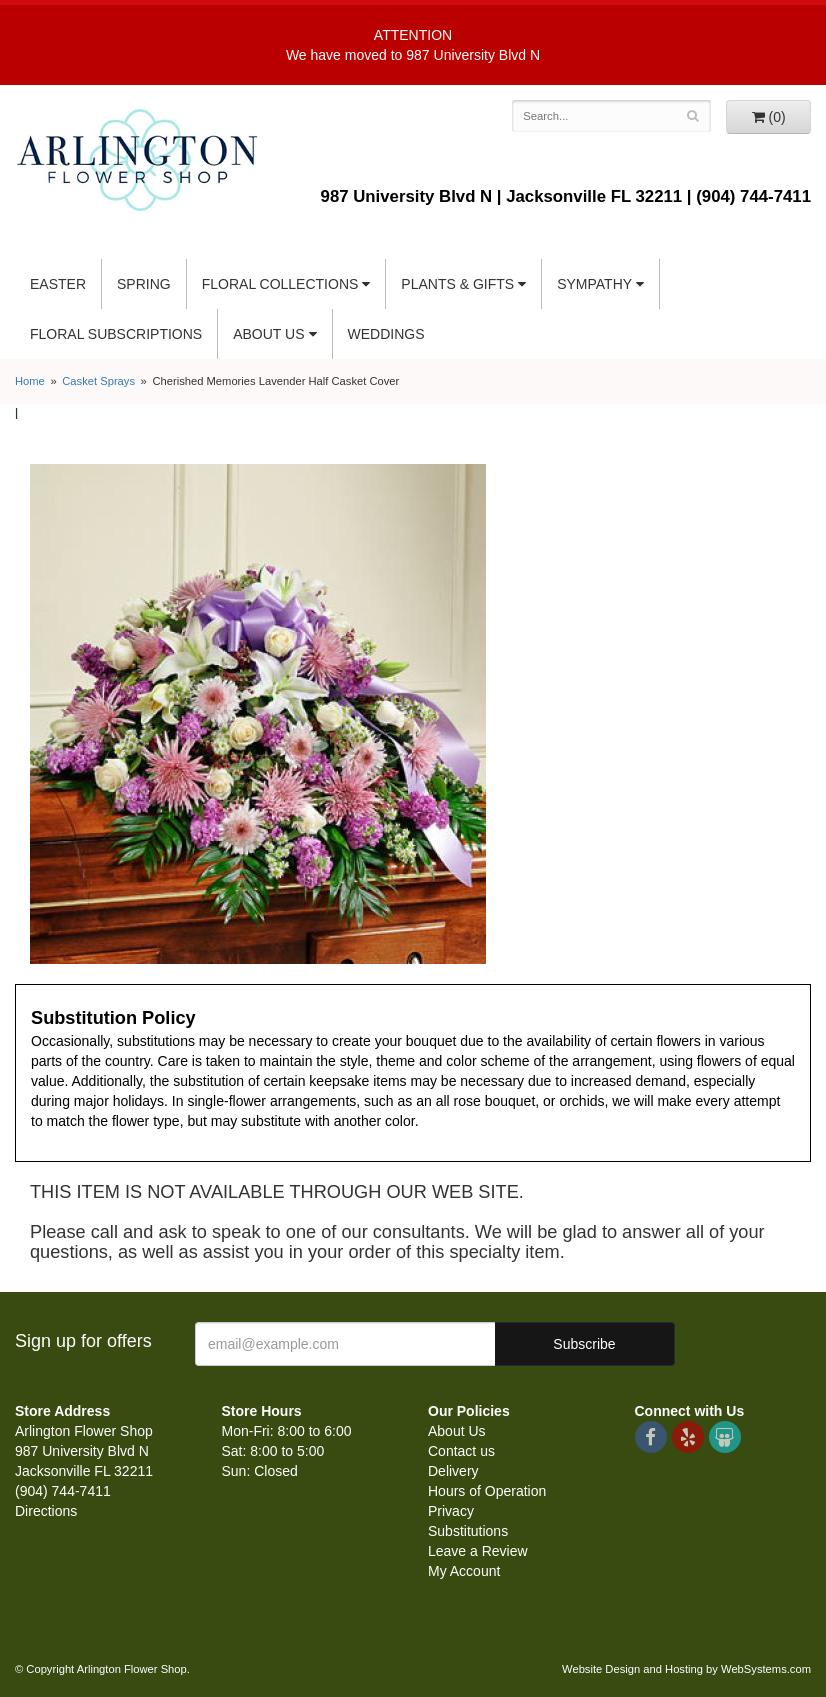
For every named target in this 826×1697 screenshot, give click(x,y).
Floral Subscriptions (116, 334)
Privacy (451, 1511)
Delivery (453, 1471)
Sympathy (594, 284)
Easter (58, 284)
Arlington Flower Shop (137, 160)
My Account (464, 1571)
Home (30, 381)
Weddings (386, 334)
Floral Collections (280, 284)
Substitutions (468, 1531)
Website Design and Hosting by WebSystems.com (686, 1669)
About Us (268, 334)
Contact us (461, 1451)
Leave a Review (478, 1551)
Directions (46, 1511)
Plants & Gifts (457, 284)
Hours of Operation (487, 1491)
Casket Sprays (98, 381)
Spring (144, 284)
